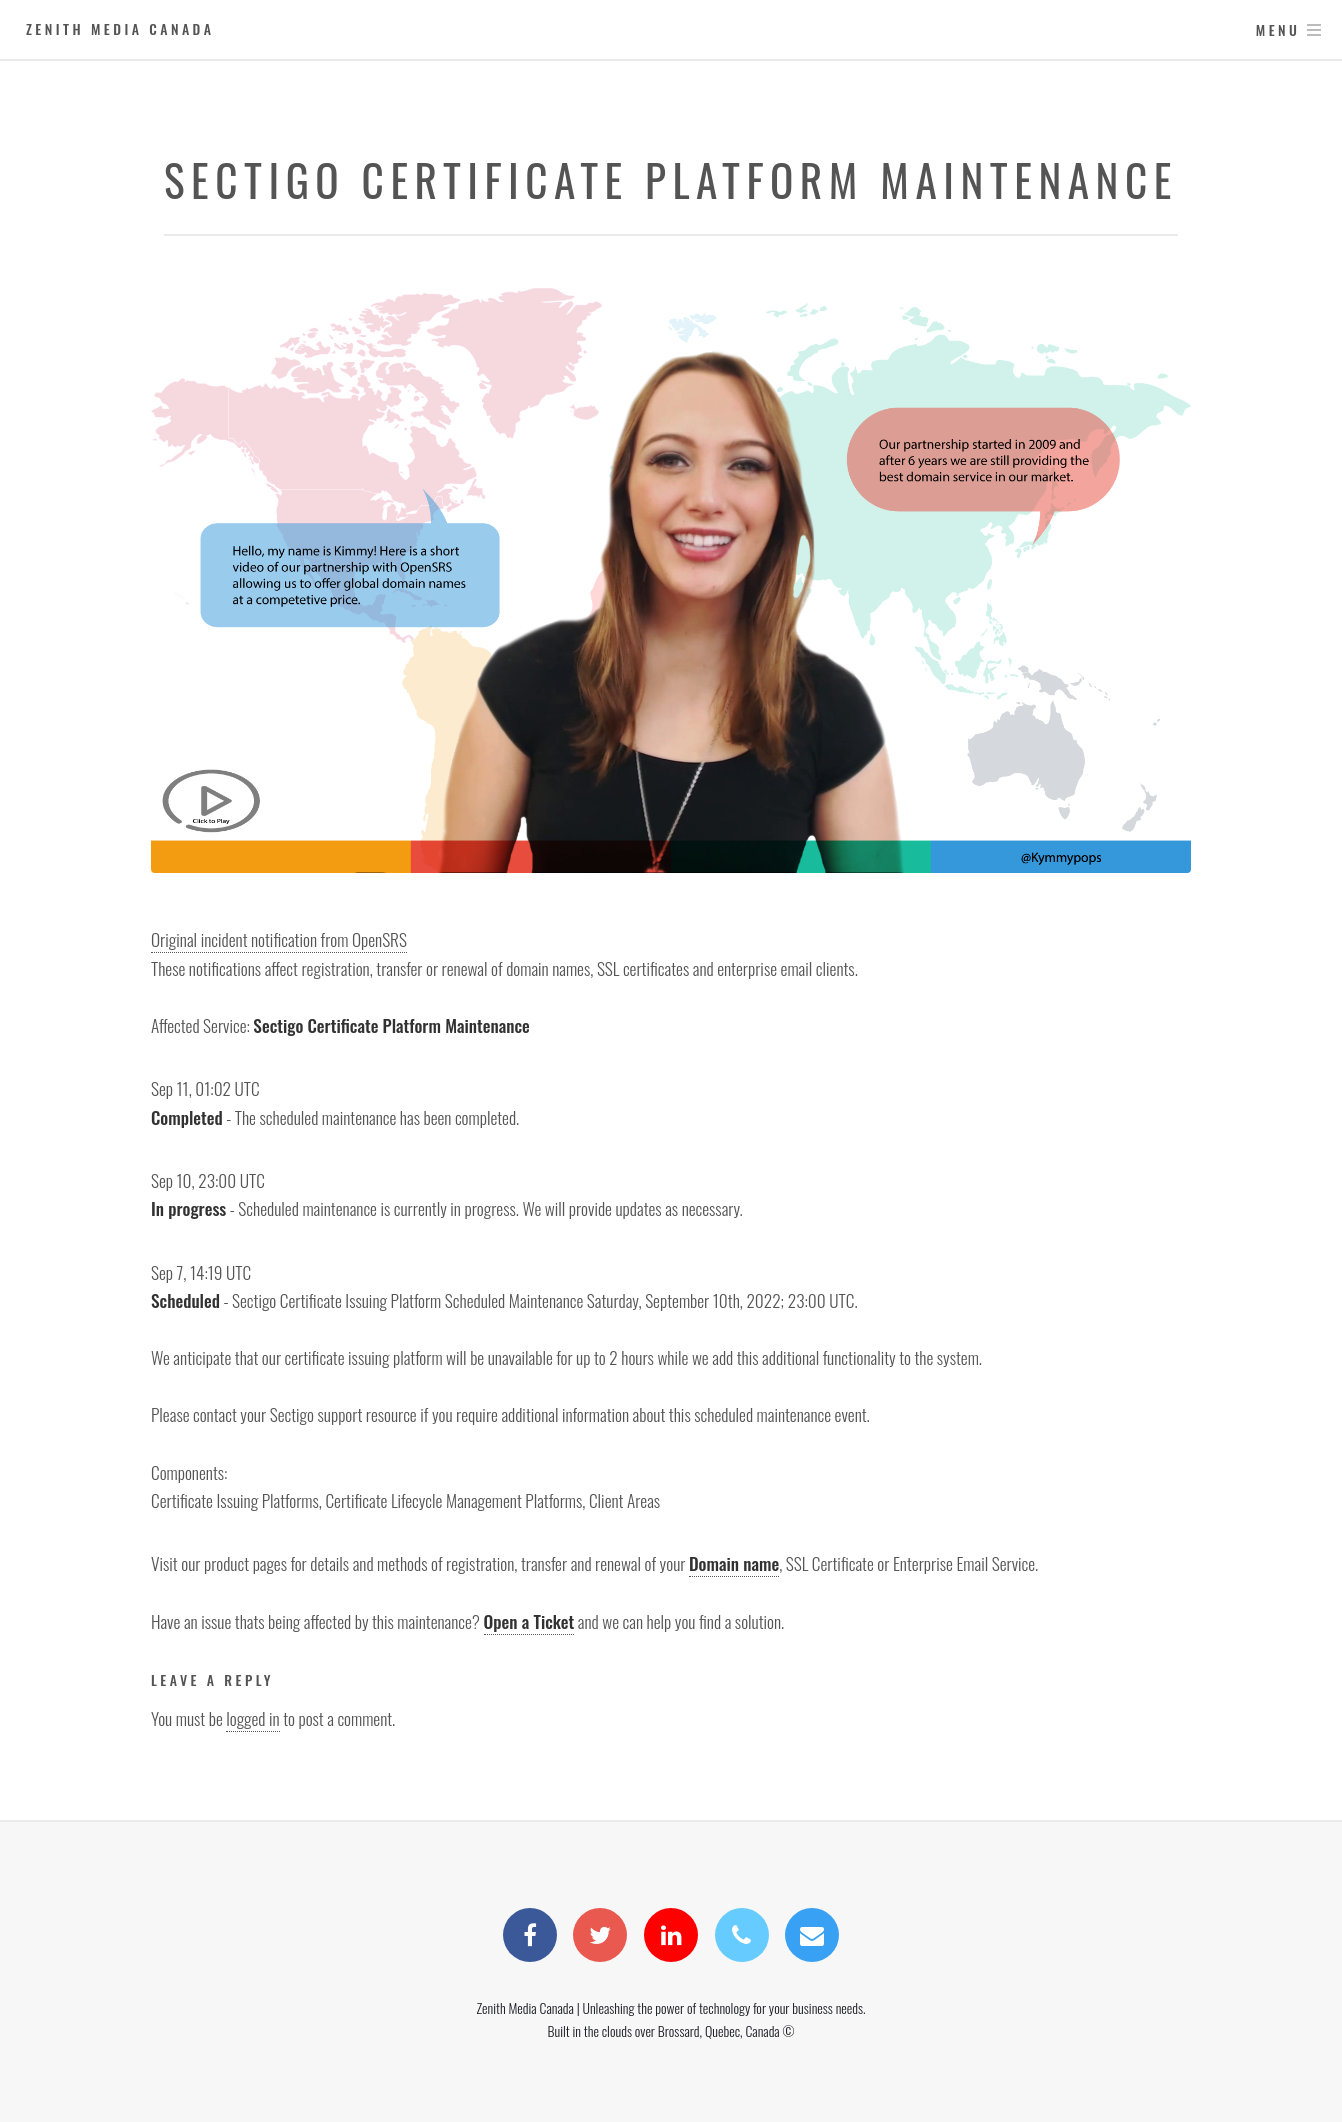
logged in (252, 1718)
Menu (1278, 29)
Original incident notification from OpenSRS (279, 939)
